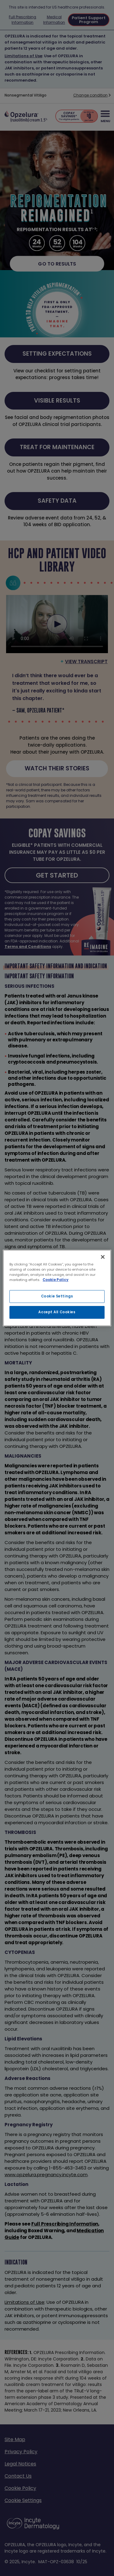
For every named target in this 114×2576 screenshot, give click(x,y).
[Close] (102, 1257)
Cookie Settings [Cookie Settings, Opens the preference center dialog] (57, 1296)
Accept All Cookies (56, 1312)
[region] (57, 1288)
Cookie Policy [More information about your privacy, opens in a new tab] (55, 1279)
